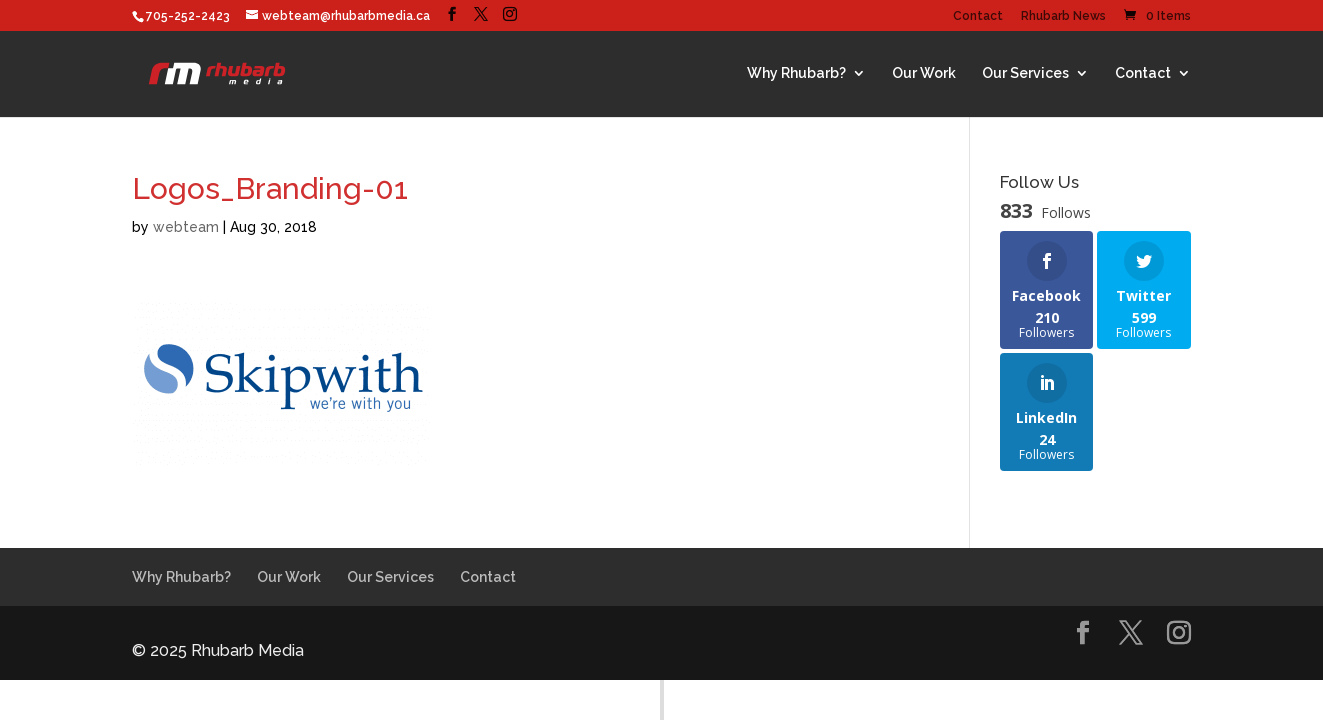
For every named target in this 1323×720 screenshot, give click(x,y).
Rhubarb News (1063, 16)
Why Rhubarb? (796, 73)
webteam (186, 227)
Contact (978, 16)
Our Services (1025, 73)
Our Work (924, 73)
